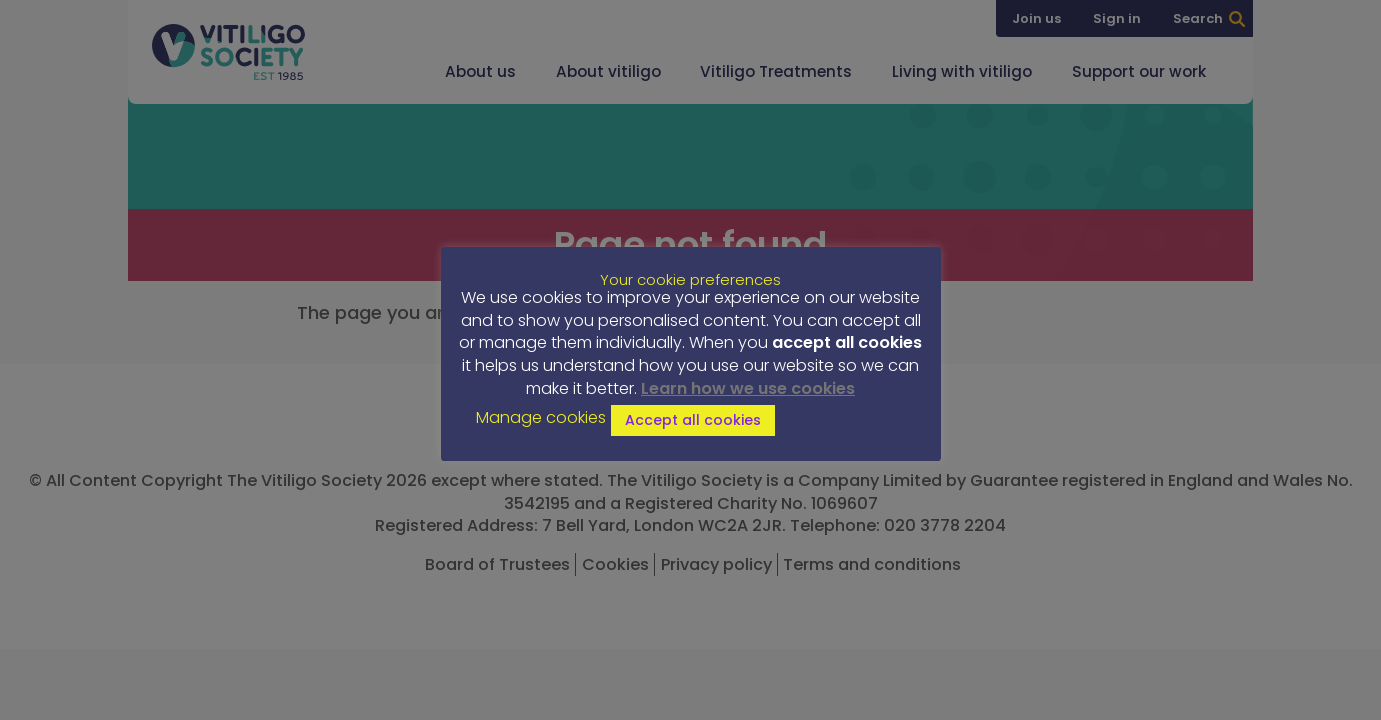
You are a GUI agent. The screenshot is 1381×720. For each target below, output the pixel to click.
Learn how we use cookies (748, 388)
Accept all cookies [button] (693, 420)
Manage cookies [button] (541, 418)
